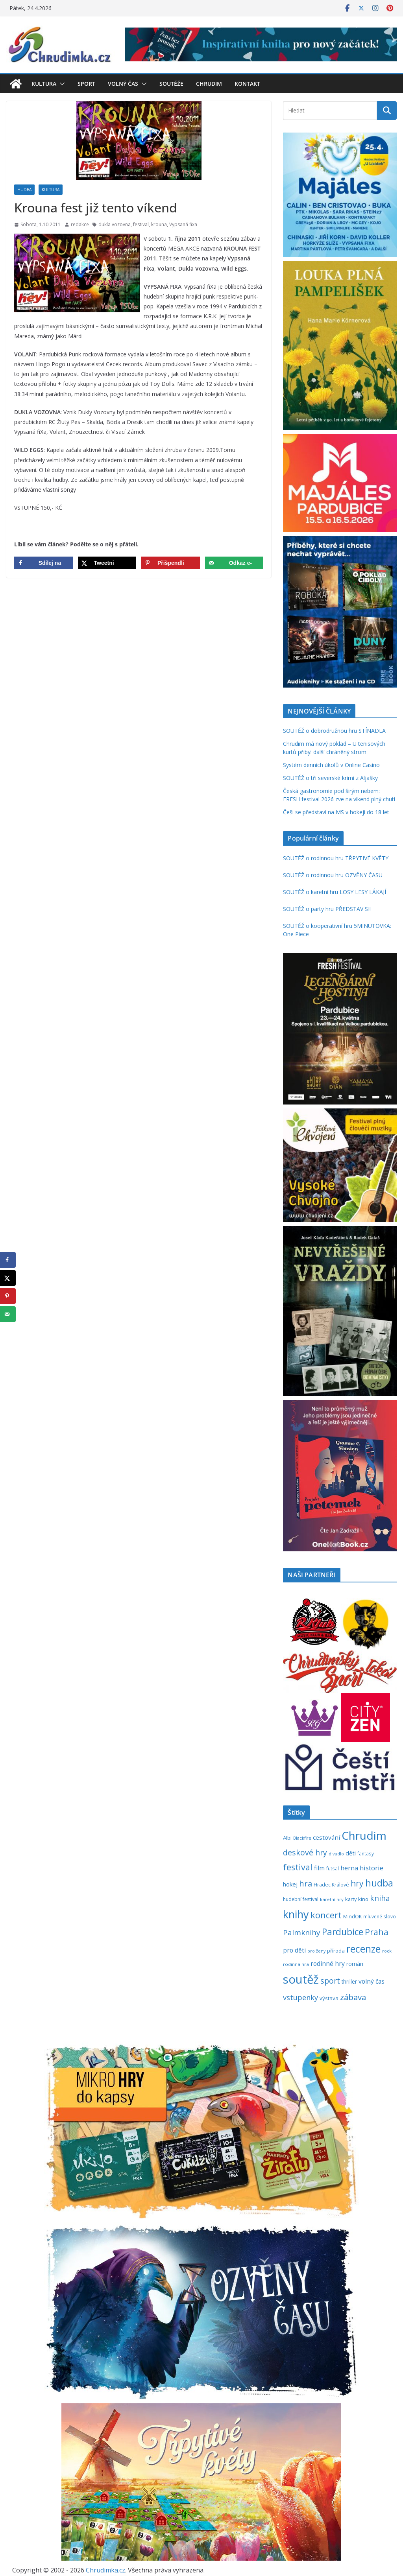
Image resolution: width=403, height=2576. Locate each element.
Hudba (24, 189)
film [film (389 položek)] (319, 1868)
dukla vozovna (114, 224)
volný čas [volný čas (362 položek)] (372, 1981)
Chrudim (209, 83)
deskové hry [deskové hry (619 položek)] (305, 1852)
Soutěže (171, 83)
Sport (86, 83)
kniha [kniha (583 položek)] (380, 1898)
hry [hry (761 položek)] (357, 1883)
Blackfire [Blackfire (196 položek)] (302, 1838)
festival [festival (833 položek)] (297, 1867)
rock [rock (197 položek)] (387, 1951)
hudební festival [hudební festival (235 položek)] (300, 1899)
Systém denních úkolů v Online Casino (331, 765)
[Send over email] (234, 563)
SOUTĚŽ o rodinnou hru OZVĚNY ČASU (333, 875)
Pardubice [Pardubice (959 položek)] (342, 1932)
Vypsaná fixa (183, 224)
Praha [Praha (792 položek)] (376, 1932)
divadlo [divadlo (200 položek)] (336, 1854)
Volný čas (123, 83)
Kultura (43, 83)
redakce (80, 224)
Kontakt (247, 83)
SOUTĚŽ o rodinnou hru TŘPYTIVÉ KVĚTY (335, 858)
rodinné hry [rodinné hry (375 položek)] (328, 1963)
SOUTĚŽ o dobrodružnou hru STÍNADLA (334, 730)
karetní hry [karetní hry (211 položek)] (332, 1899)
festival (141, 224)
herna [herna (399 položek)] (349, 1868)
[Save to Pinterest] (170, 563)
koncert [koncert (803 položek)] (326, 1915)
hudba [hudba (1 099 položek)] (379, 1883)
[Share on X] (107, 563)
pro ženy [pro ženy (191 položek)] (316, 1951)
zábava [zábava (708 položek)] (353, 1997)
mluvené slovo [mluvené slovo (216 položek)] (379, 1916)
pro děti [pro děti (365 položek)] (294, 1950)
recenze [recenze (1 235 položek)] (363, 1948)
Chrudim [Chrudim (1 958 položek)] (364, 1835)
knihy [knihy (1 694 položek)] (296, 1914)
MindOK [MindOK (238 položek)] (352, 1916)
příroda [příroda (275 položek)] (336, 1950)
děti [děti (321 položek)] (351, 1853)
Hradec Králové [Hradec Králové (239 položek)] (331, 1884)
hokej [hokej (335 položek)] (290, 1884)
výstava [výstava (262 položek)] (329, 1998)
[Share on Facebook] (43, 563)
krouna (159, 224)
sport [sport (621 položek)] (330, 1980)
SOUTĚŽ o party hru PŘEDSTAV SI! (327, 909)
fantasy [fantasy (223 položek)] (365, 1853)
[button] (60, 83)
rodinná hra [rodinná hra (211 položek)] (296, 1964)
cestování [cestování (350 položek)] (326, 1837)
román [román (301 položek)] (354, 1963)
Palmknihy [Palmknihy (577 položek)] (301, 1932)
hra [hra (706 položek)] (305, 1883)
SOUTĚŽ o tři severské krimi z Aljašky (330, 778)
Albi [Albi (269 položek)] (287, 1837)
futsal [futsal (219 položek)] (332, 1868)
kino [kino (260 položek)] (363, 1899)
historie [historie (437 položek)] (371, 1867)
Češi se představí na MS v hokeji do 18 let (336, 812)
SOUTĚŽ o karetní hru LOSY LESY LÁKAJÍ (334, 892)
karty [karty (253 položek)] (351, 1899)
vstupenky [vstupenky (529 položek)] (300, 1997)
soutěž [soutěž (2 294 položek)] (301, 1979)
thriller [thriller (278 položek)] (349, 1981)
